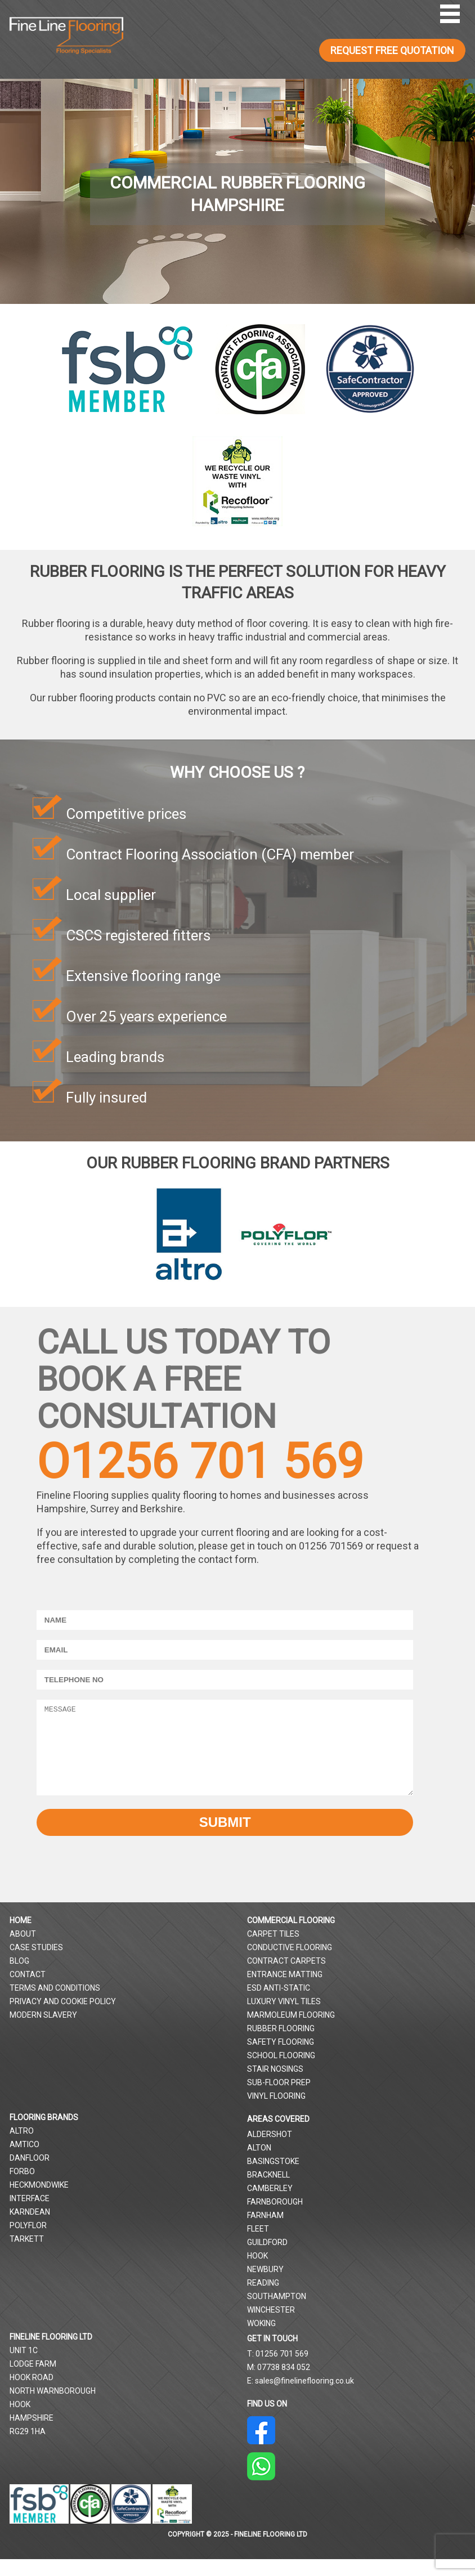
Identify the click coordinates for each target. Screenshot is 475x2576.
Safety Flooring (280, 2058)
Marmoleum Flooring (291, 2031)
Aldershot (269, 2151)
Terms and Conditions (55, 2004)
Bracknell (268, 2191)
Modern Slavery (43, 2031)
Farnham (265, 2232)
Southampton (276, 2313)
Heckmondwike (39, 2201)
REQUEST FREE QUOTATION (392, 50)
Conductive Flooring (289, 1964)
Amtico (24, 2161)
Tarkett (27, 2255)
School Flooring (281, 2072)
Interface (30, 2215)
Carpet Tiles (273, 1950)
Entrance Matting (284, 1991)
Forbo (22, 2188)
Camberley (270, 2205)
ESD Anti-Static (278, 2004)
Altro (22, 2147)
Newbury (265, 2286)
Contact (28, 1991)
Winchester (271, 2326)
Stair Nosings (275, 2085)
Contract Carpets (286, 1977)
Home (21, 1937)
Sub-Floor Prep (279, 2099)
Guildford (267, 2259)
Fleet (258, 2245)
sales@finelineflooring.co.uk (304, 2397)
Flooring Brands (44, 2134)
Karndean (30, 2228)
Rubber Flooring (281, 2045)
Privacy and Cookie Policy (63, 2018)
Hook (257, 2272)
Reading (263, 2299)
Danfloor (30, 2174)
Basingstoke (273, 2178)
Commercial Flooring (291, 1937)
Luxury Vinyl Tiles (284, 2018)
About (23, 1950)
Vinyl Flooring (276, 2112)
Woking (261, 2340)
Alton (259, 2164)
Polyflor (28, 2242)
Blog (19, 1977)
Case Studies (36, 1964)
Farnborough (275, 2218)
